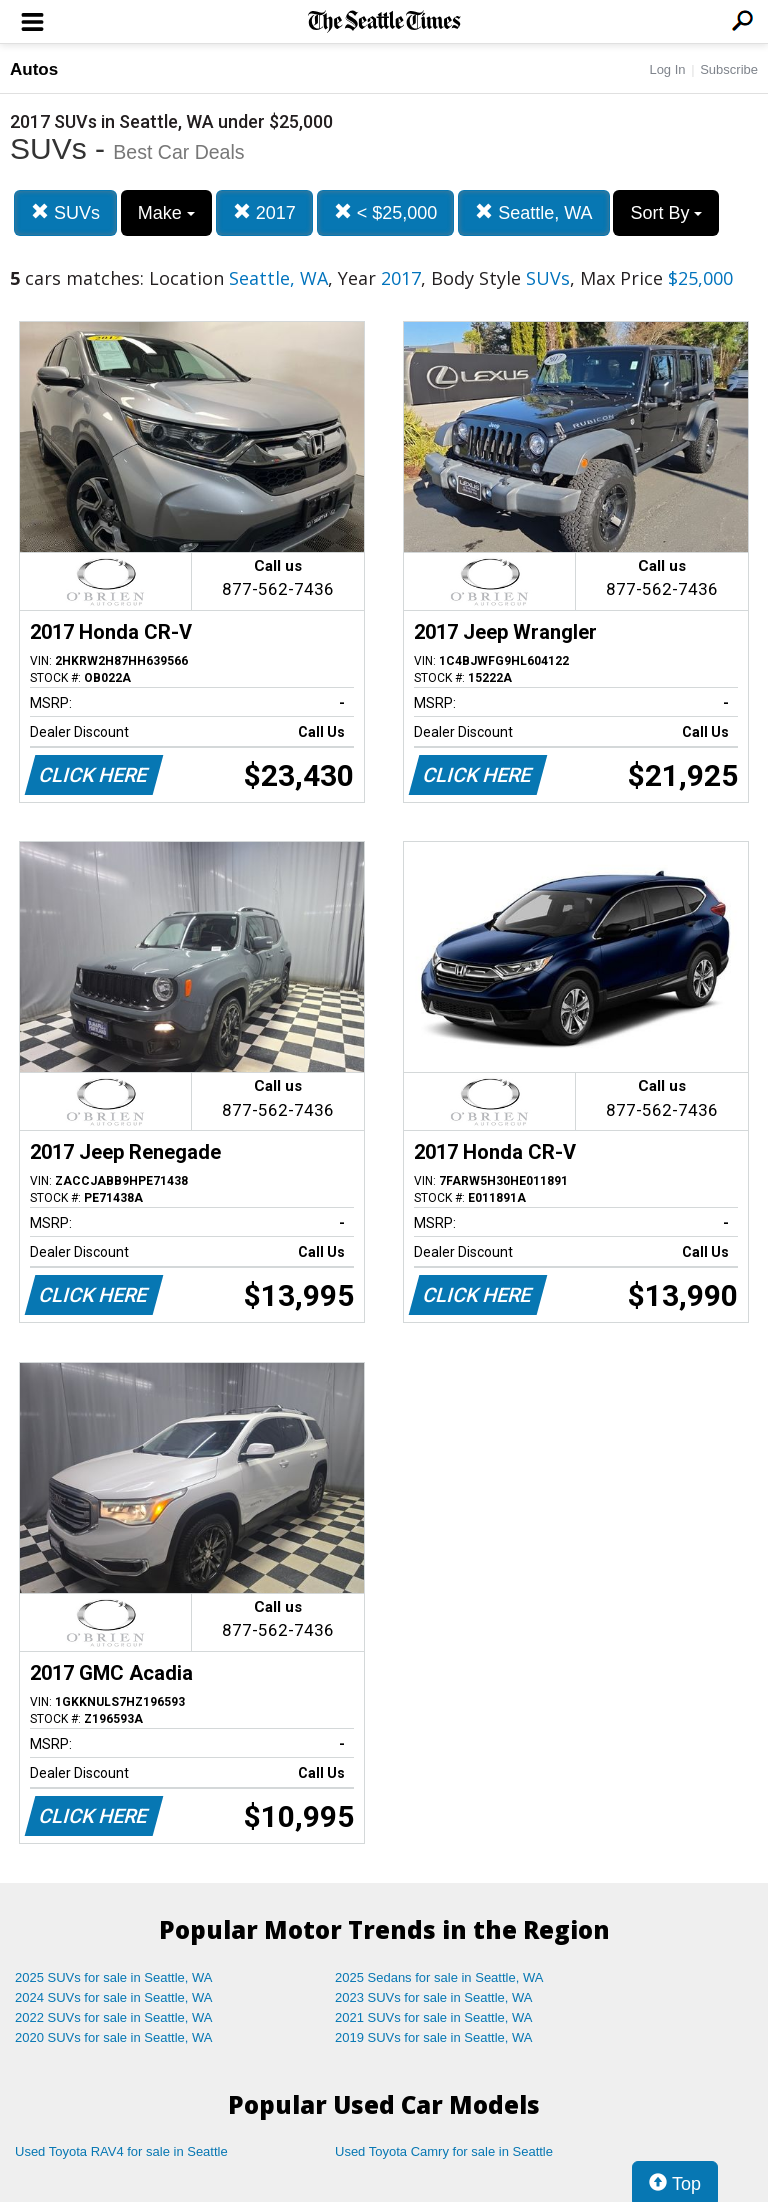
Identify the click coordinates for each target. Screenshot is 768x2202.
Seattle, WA (533, 212)
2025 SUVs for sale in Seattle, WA (114, 1977)
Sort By (666, 213)
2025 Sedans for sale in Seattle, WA (439, 1977)
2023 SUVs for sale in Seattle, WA (434, 1997)
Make (166, 213)
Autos (34, 69)
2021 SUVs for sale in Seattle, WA (434, 2017)
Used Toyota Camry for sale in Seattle (444, 2151)
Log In (667, 69)
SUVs (65, 212)
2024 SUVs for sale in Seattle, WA (114, 1997)
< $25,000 (386, 212)
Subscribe (729, 69)
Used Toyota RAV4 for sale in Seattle (121, 2151)
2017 (264, 212)
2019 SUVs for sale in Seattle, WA (434, 2037)
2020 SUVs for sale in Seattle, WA (114, 2037)
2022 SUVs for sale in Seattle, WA (114, 2017)
